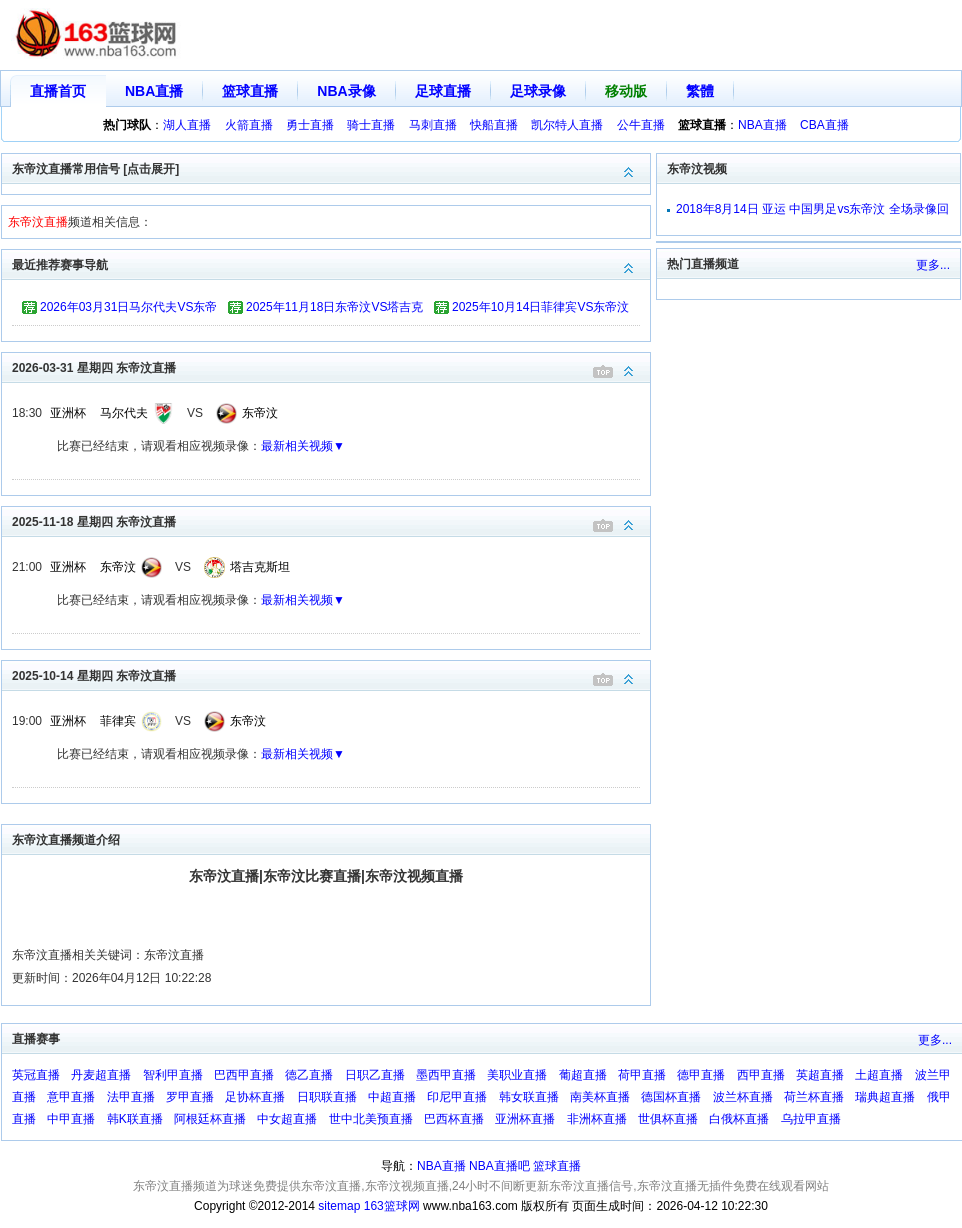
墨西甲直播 (446, 1075)
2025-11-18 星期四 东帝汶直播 (331, 520)
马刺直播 (433, 125)
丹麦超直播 (101, 1075)
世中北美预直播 (371, 1119)
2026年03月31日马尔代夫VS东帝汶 (128, 310)
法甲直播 (131, 1097)
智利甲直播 (173, 1075)
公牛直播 (641, 125)
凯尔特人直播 (567, 125)
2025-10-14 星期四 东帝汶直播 (331, 674)
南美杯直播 (600, 1097)
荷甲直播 (642, 1075)
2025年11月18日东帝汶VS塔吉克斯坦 (334, 310)
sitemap (339, 1206)
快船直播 (494, 125)
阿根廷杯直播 (210, 1119)
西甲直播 (761, 1075)
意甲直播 (71, 1097)
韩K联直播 (135, 1119)
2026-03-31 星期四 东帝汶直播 (331, 366)
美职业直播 (517, 1075)
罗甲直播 (190, 1097)
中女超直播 (287, 1119)
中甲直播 (71, 1119)
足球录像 (538, 91)
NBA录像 (346, 91)
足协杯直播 (255, 1097)
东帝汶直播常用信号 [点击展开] (331, 167)
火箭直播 (249, 125)
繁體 (700, 91)
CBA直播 (824, 125)
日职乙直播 (375, 1075)
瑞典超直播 (885, 1097)
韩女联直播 (529, 1097)
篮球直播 (250, 91)
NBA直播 (154, 91)
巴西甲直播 (244, 1075)
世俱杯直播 (668, 1119)
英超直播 (820, 1075)
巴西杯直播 (454, 1119)
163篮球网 (392, 1206)
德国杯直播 (671, 1097)
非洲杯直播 (597, 1119)
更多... (933, 265)
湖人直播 (187, 125)
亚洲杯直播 (525, 1119)
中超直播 (392, 1097)
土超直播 (879, 1075)
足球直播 (443, 91)
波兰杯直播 (743, 1097)
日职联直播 (327, 1097)
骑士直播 (371, 125)
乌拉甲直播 (811, 1119)
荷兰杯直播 (814, 1097)
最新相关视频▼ (303, 446)
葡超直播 (583, 1075)
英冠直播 (36, 1075)
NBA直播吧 (499, 1166)
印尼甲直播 (457, 1097)
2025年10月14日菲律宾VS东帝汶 (540, 307)
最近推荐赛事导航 (331, 263)
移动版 (626, 91)
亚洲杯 (68, 413)
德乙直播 (309, 1075)
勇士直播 (310, 125)
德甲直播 (701, 1075)
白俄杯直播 (739, 1119)
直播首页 (58, 91)
